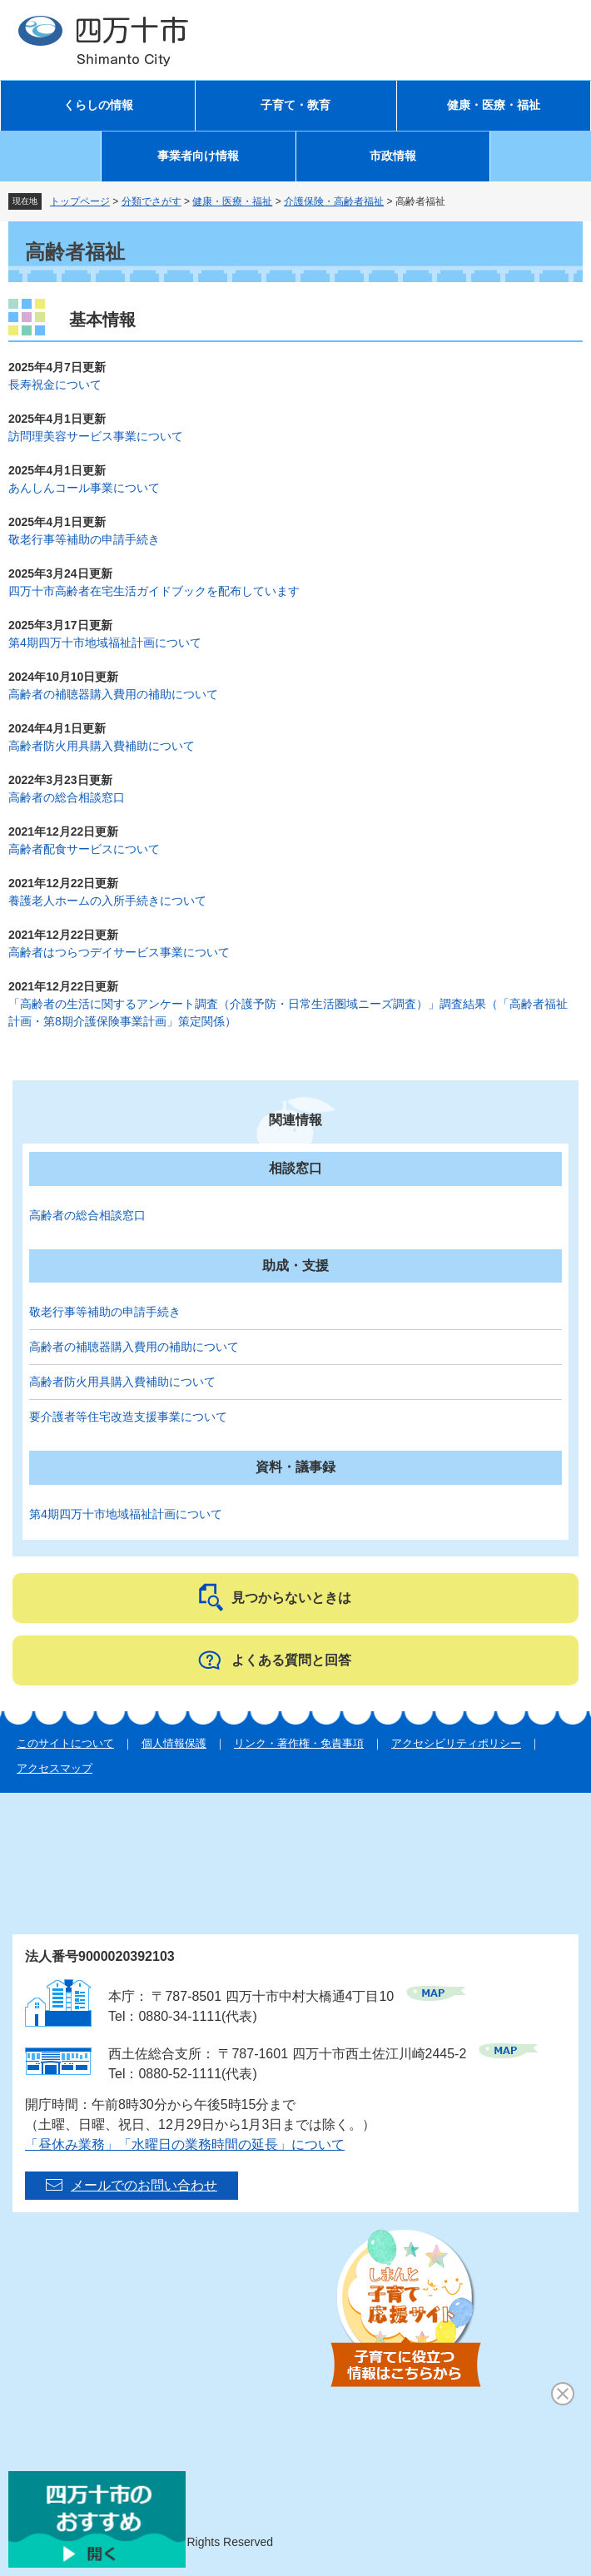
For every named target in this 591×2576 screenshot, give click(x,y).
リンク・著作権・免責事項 (299, 1743)
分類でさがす (151, 201)
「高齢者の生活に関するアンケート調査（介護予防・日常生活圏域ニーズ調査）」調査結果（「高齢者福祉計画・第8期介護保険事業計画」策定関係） (288, 1012)
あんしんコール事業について (84, 487)
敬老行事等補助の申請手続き (84, 539)
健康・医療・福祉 (493, 105)
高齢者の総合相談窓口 (66, 797)
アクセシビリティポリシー (456, 1743)
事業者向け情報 (198, 156)
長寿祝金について (55, 384)
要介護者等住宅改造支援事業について (128, 1416)
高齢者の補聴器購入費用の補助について (113, 694)
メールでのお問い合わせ (144, 2185)
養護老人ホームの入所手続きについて (107, 900)
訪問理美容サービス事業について (95, 436)
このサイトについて (65, 1743)
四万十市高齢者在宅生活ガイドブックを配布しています (154, 591)
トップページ (80, 201)
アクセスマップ (54, 1768)
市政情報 (393, 156)
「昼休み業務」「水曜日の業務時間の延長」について (185, 2144)
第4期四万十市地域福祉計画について (104, 642)
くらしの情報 (98, 105)
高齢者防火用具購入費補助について (101, 745)
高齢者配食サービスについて (84, 849)
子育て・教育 (295, 105)
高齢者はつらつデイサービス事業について (119, 952)
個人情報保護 (174, 1743)
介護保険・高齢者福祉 (334, 201)
